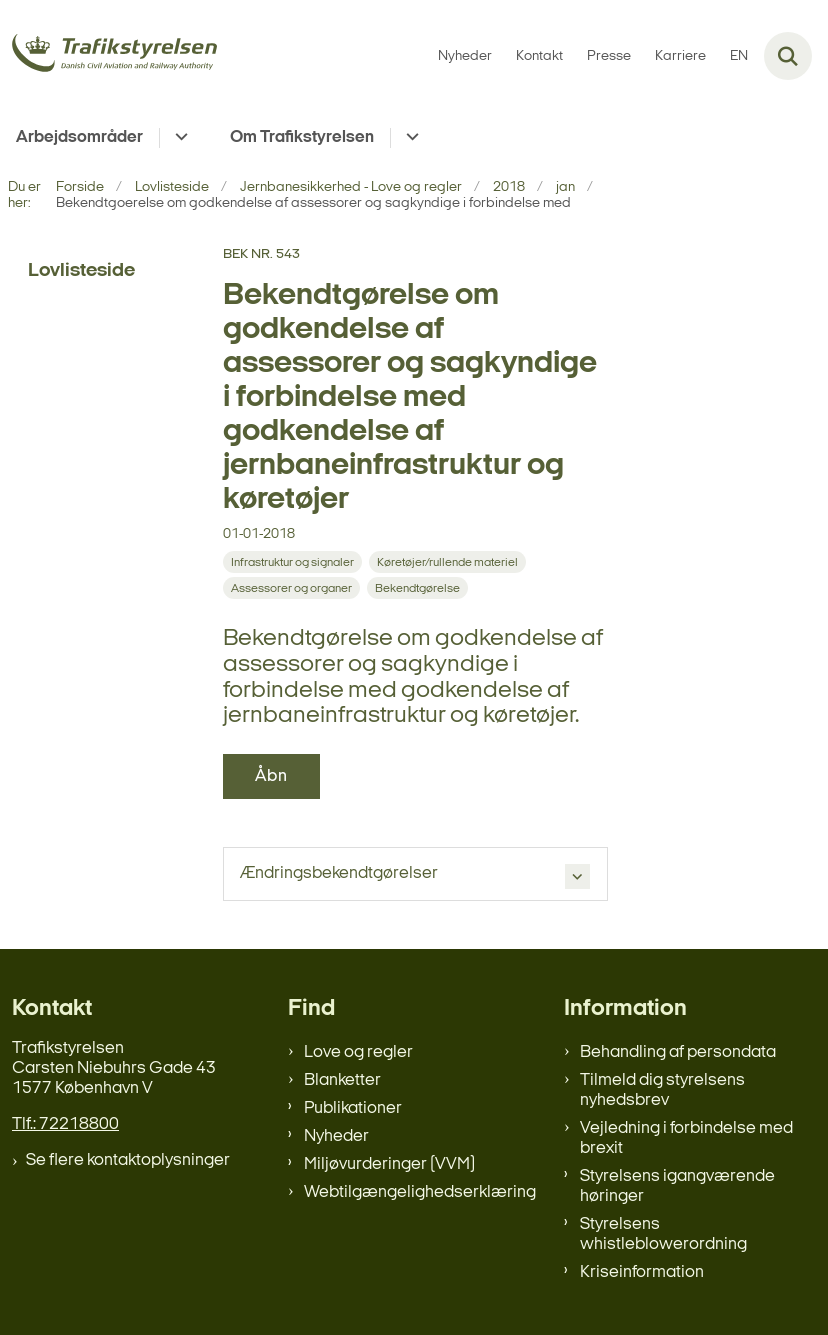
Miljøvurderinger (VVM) (389, 1164)
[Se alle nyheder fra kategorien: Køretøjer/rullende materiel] (447, 562)
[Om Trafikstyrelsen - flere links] (409, 138)
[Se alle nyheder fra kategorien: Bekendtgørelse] (417, 588)
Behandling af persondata (678, 1052)
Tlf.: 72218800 (65, 1124)
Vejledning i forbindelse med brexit (686, 1138)
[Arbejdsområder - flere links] (178, 138)
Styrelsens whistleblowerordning (663, 1234)
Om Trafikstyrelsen (302, 137)
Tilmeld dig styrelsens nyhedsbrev (662, 1090)
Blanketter (342, 1080)
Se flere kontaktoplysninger (128, 1160)
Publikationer (353, 1108)
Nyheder (336, 1136)
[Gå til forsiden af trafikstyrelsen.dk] (108, 56)
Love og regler (358, 1052)
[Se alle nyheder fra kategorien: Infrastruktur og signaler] (292, 562)
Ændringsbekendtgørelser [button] (339, 873)
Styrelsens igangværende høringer (677, 1186)
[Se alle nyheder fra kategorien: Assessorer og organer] (291, 588)
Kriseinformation (642, 1272)
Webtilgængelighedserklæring (420, 1192)
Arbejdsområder (79, 137)
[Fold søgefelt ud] (788, 56)
